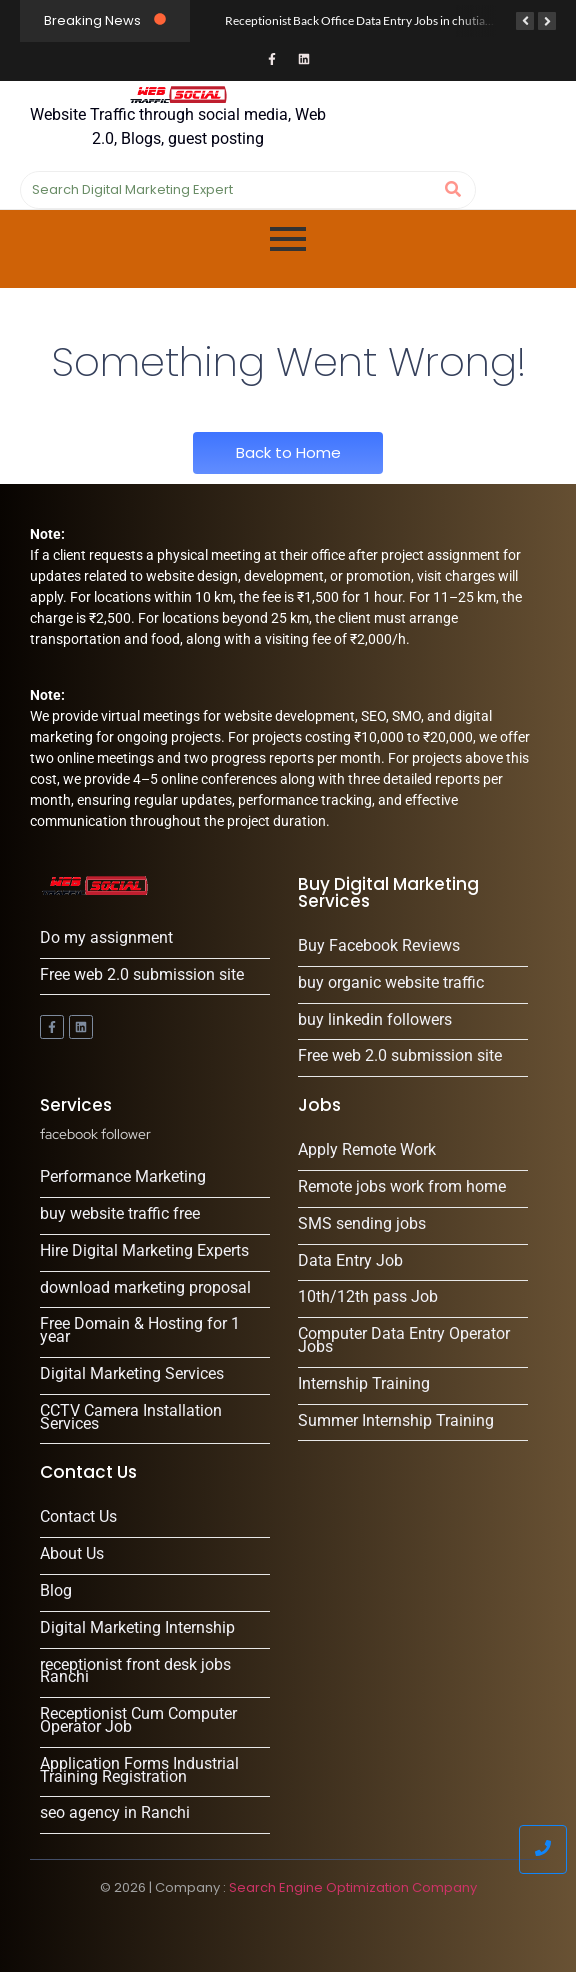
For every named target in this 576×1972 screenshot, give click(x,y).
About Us (72, 1554)
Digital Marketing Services (132, 1374)
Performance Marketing (123, 1177)
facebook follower (95, 1134)
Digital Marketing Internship (137, 1628)
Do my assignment (106, 938)
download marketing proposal (145, 1288)
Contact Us (78, 1517)
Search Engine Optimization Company (353, 1887)
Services (76, 1105)
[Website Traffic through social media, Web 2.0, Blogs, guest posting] (178, 94)
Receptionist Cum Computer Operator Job (138, 1721)
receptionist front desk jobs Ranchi (135, 1672)
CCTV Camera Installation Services (131, 1418)
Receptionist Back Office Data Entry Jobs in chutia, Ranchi (376, 20)
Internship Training (364, 1384)
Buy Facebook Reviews (379, 946)
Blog (56, 1591)
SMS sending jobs (362, 1224)
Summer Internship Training (396, 1421)
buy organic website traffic (391, 983)
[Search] (227, 190)
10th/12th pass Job (368, 1297)
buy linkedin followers (375, 1020)
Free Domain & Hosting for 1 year (140, 1331)
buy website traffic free (120, 1214)
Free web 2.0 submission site (142, 975)
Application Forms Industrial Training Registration (139, 1771)
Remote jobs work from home (402, 1187)
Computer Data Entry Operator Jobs (404, 1341)
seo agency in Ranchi (115, 1813)
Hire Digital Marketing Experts (144, 1251)
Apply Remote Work (367, 1150)
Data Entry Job (350, 1261)
